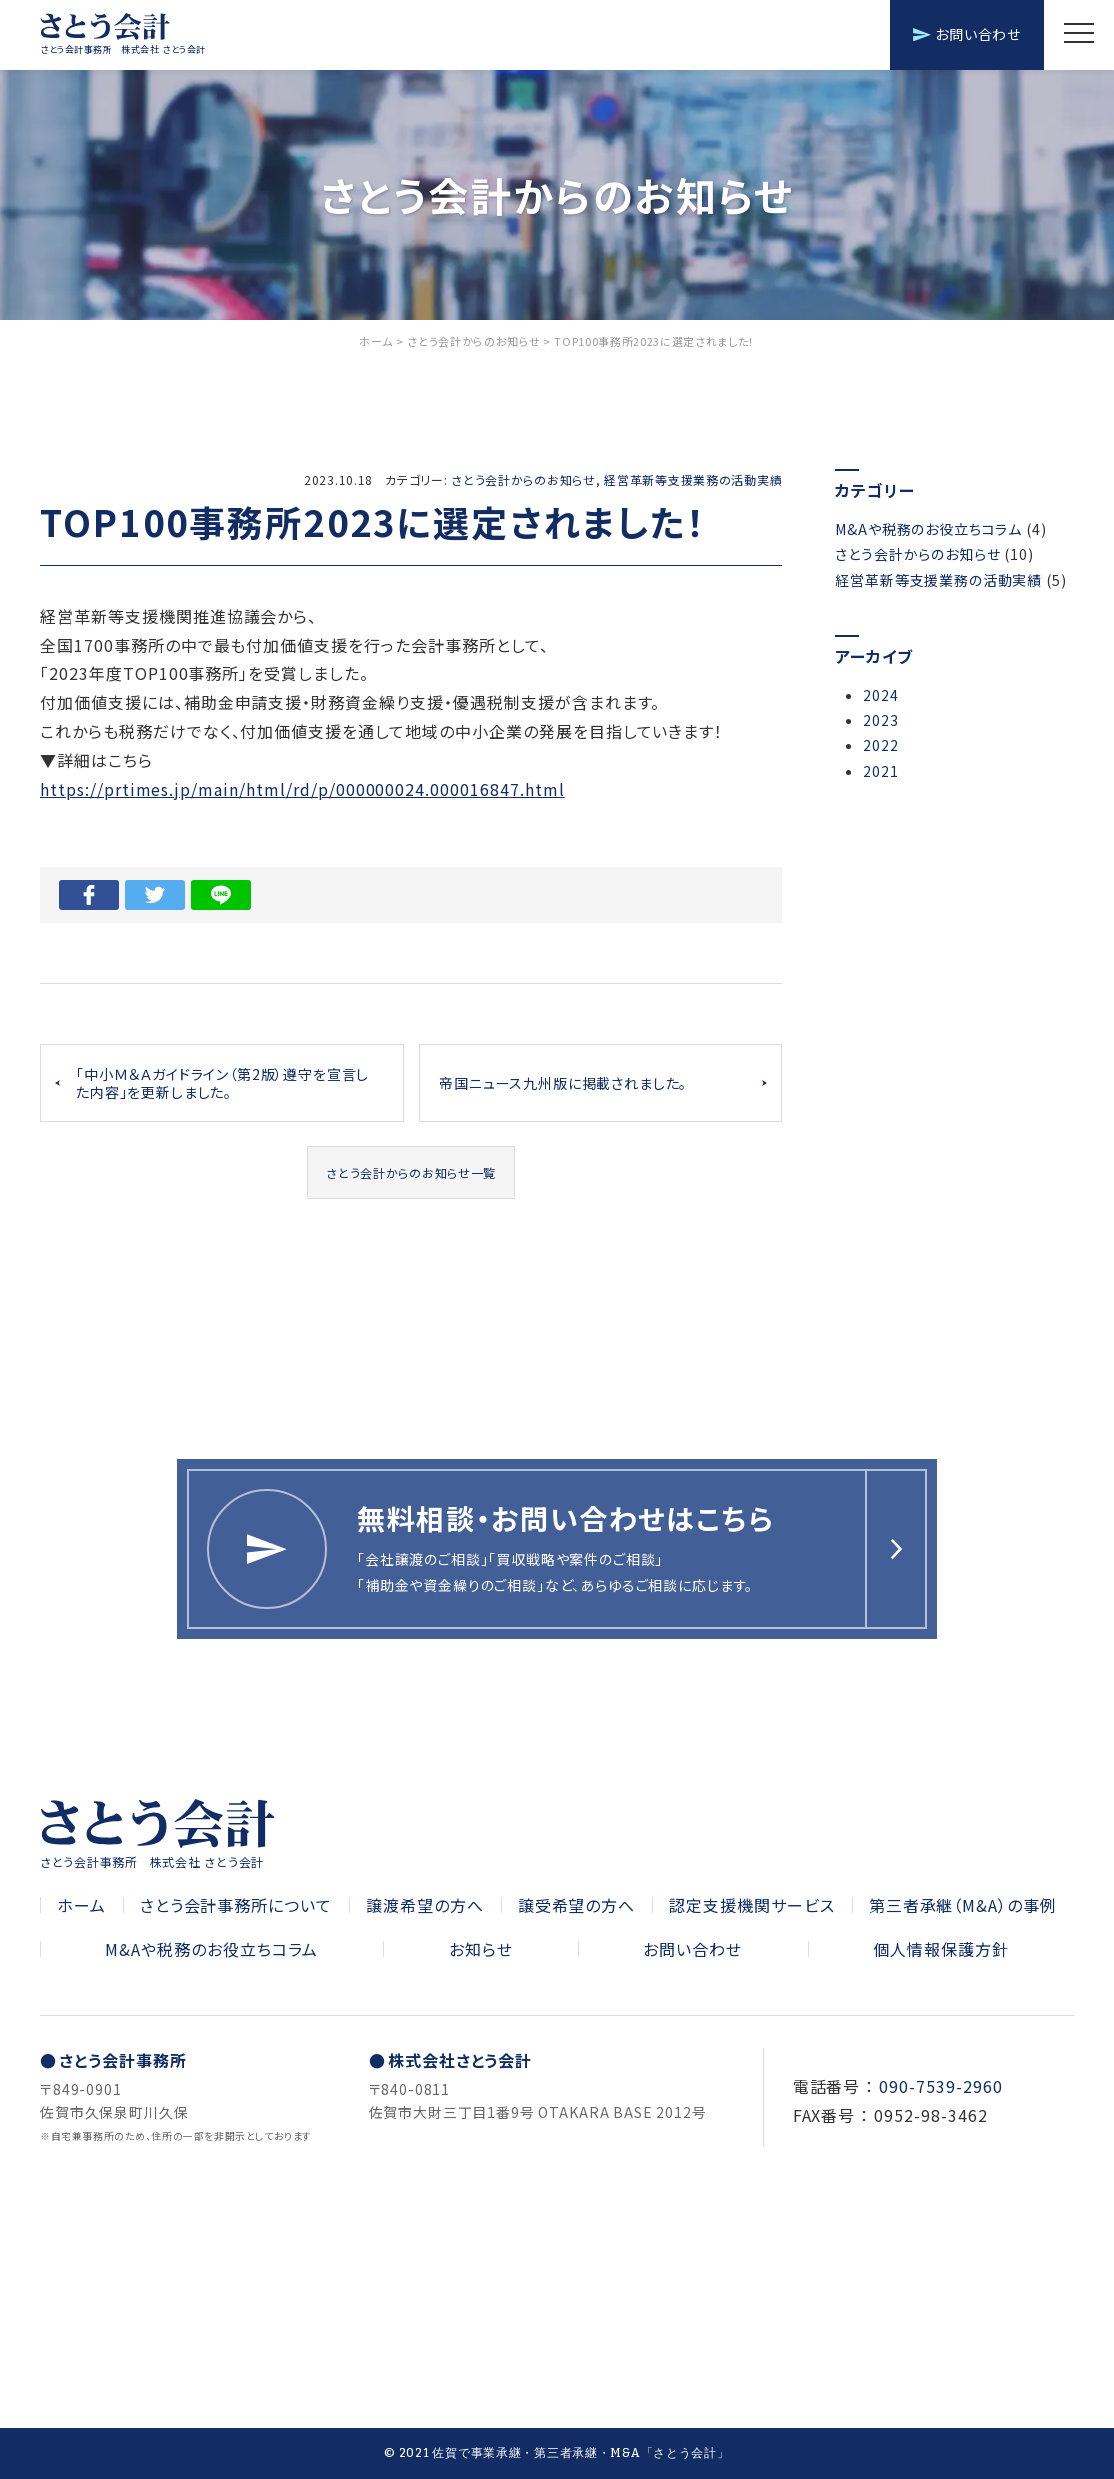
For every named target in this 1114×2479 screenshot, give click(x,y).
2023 (880, 720)
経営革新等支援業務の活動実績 (693, 479)
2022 (880, 745)
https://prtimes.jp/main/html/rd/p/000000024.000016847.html (302, 789)
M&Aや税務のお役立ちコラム (928, 529)
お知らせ (481, 1949)
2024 (880, 695)
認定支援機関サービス (752, 1905)
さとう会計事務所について (236, 1905)
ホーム (81, 1905)
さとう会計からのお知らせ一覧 (411, 1172)
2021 (880, 771)
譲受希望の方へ (577, 1905)
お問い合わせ (966, 34)
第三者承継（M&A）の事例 (963, 1905)
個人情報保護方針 (941, 1949)
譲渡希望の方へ (425, 1905)
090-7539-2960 (940, 2086)
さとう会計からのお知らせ (523, 479)
